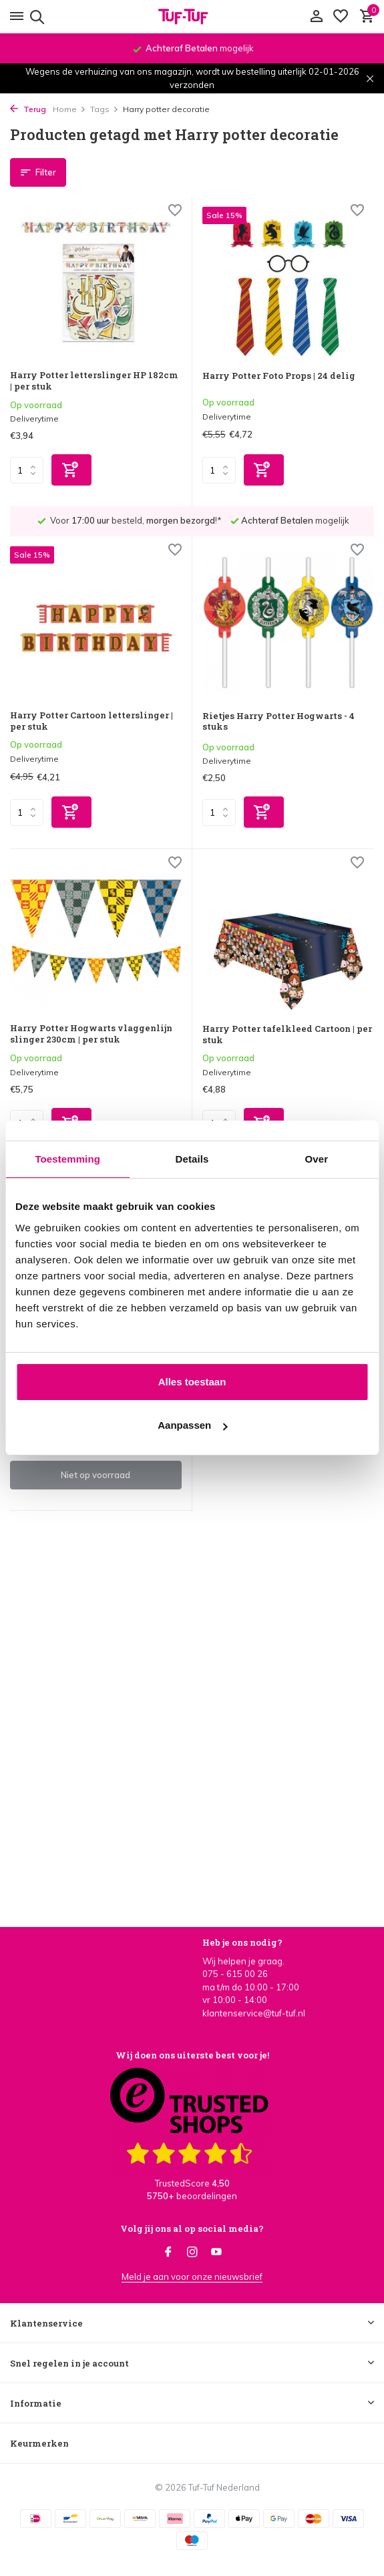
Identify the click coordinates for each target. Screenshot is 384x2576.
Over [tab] (317, 1159)
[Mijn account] (316, 16)
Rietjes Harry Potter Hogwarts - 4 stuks (278, 721)
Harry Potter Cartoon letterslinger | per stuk (91, 721)
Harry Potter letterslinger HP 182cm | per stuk (94, 381)
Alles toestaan (192, 1381)
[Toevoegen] (71, 470)
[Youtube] (216, 2252)
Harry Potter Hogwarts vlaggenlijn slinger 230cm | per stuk (91, 1034)
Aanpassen (192, 1425)
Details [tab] (192, 1159)
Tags (104, 109)
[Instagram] (192, 2252)
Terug (28, 109)
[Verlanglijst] (340, 17)
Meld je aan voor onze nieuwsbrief (192, 2276)
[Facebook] (168, 2252)
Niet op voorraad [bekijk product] (95, 1474)
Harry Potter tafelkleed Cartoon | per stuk (287, 1034)
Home (69, 109)
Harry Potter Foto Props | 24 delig (278, 376)
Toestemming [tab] (67, 1159)
